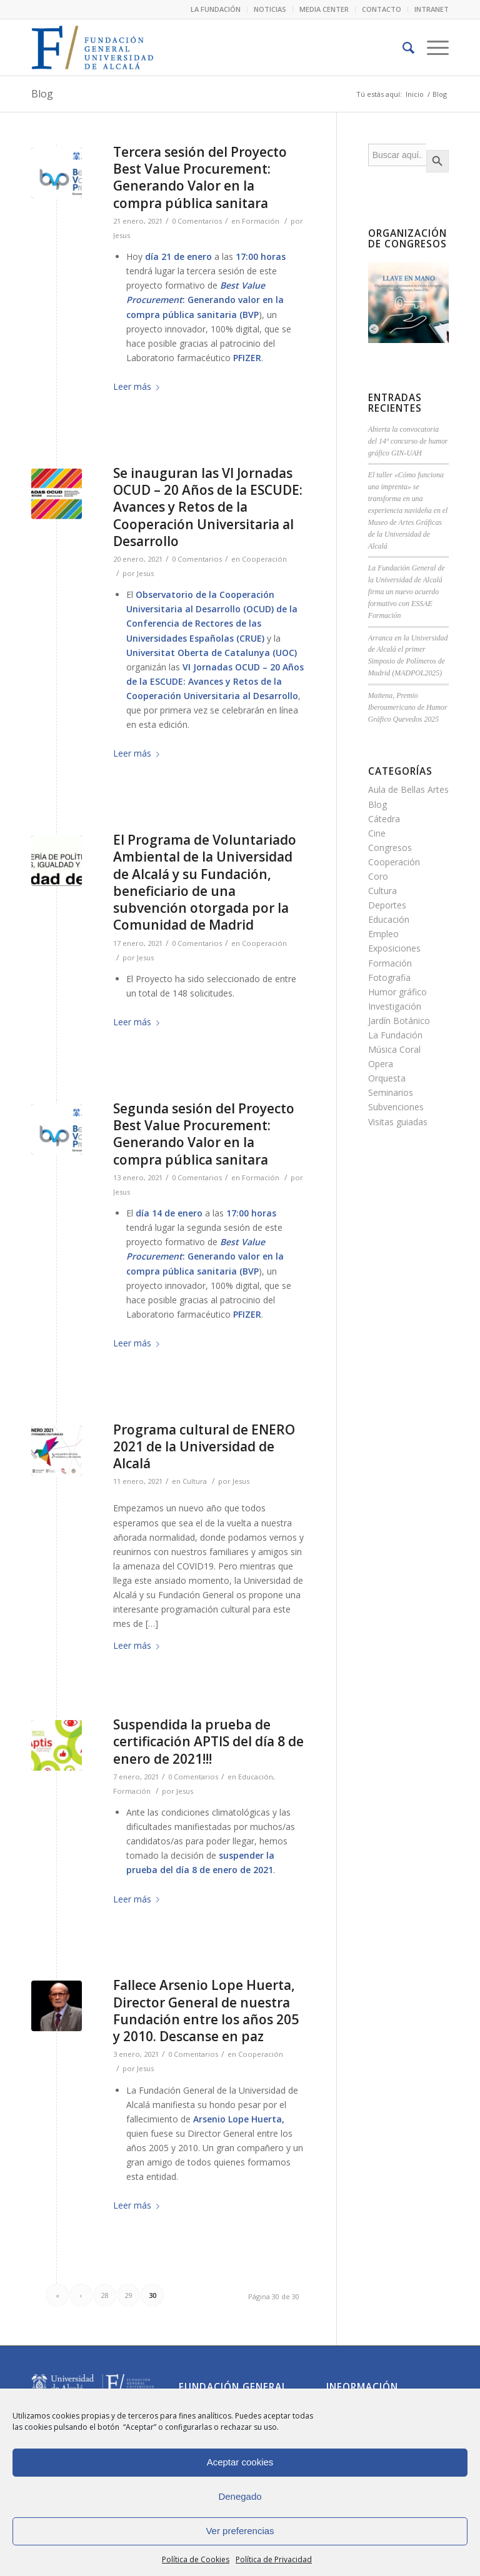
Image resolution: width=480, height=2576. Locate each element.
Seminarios (390, 1092)
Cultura (194, 1481)
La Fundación (395, 1035)
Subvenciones (396, 1107)
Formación (260, 221)
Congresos (390, 847)
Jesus (121, 235)
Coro (378, 876)
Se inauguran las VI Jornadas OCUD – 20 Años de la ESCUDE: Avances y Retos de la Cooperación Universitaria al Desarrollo (207, 507)
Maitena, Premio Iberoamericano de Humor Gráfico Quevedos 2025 (408, 707)
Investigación (394, 1006)
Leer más (138, 386)
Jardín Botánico (399, 1021)
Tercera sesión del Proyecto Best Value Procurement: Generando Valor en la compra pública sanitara (200, 177)
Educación (255, 1776)
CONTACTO (381, 9)
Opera (380, 1064)
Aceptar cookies (240, 2462)
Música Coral (394, 1049)
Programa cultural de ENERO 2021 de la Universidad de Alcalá (204, 1447)
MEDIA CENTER (324, 9)
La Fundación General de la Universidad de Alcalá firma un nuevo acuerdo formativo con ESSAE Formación (406, 591)
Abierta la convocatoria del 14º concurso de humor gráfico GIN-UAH (408, 441)
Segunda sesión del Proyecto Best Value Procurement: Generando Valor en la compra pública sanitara (203, 1134)
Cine (377, 833)
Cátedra (384, 819)
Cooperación (264, 559)
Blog (42, 94)
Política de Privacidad (274, 2559)
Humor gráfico (397, 992)
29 (128, 2295)
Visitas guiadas (398, 1122)
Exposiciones (394, 948)
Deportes (387, 905)
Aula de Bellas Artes (408, 789)
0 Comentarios (197, 221)
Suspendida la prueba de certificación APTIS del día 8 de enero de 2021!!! (208, 1742)
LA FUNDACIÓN (216, 9)
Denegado (239, 2496)
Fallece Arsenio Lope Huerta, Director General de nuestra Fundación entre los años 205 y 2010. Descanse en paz (206, 2010)
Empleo (383, 934)
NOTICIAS (270, 9)
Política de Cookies (195, 2559)
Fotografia (389, 977)
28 (105, 2295)
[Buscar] (402, 47)
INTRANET (431, 9)
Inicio (415, 94)
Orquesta (387, 1078)
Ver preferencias (240, 2530)
